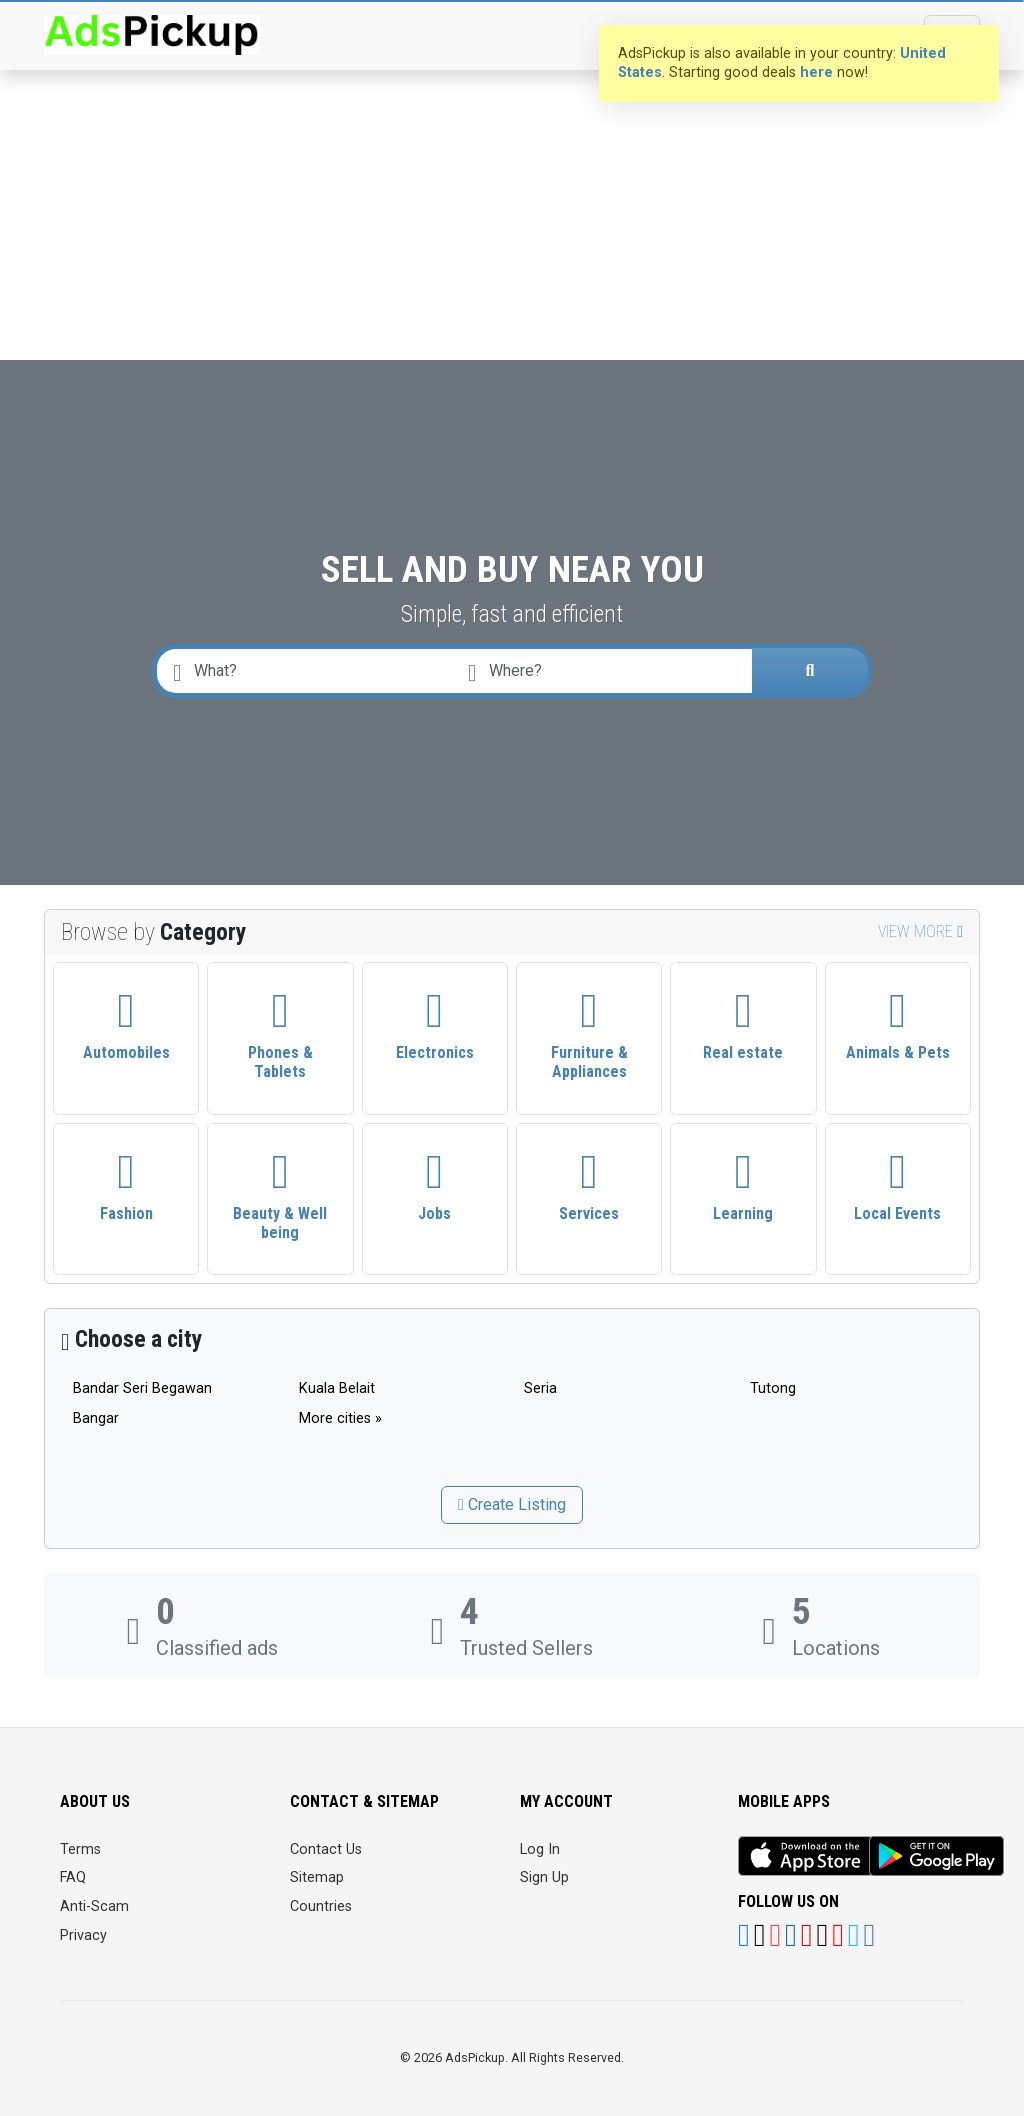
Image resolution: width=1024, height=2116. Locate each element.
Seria (540, 1388)
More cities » (340, 1418)
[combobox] (606, 671)
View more (920, 931)
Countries (321, 1906)
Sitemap (317, 1877)
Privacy (83, 1935)
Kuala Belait (337, 1388)
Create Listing (512, 1504)
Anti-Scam (94, 1906)
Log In (540, 1849)
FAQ (73, 1877)
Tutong (773, 1388)
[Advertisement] (512, 150)
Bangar (96, 1418)
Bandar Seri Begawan (142, 1388)
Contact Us (326, 1849)
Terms (80, 1849)
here (816, 72)
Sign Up (544, 1877)
